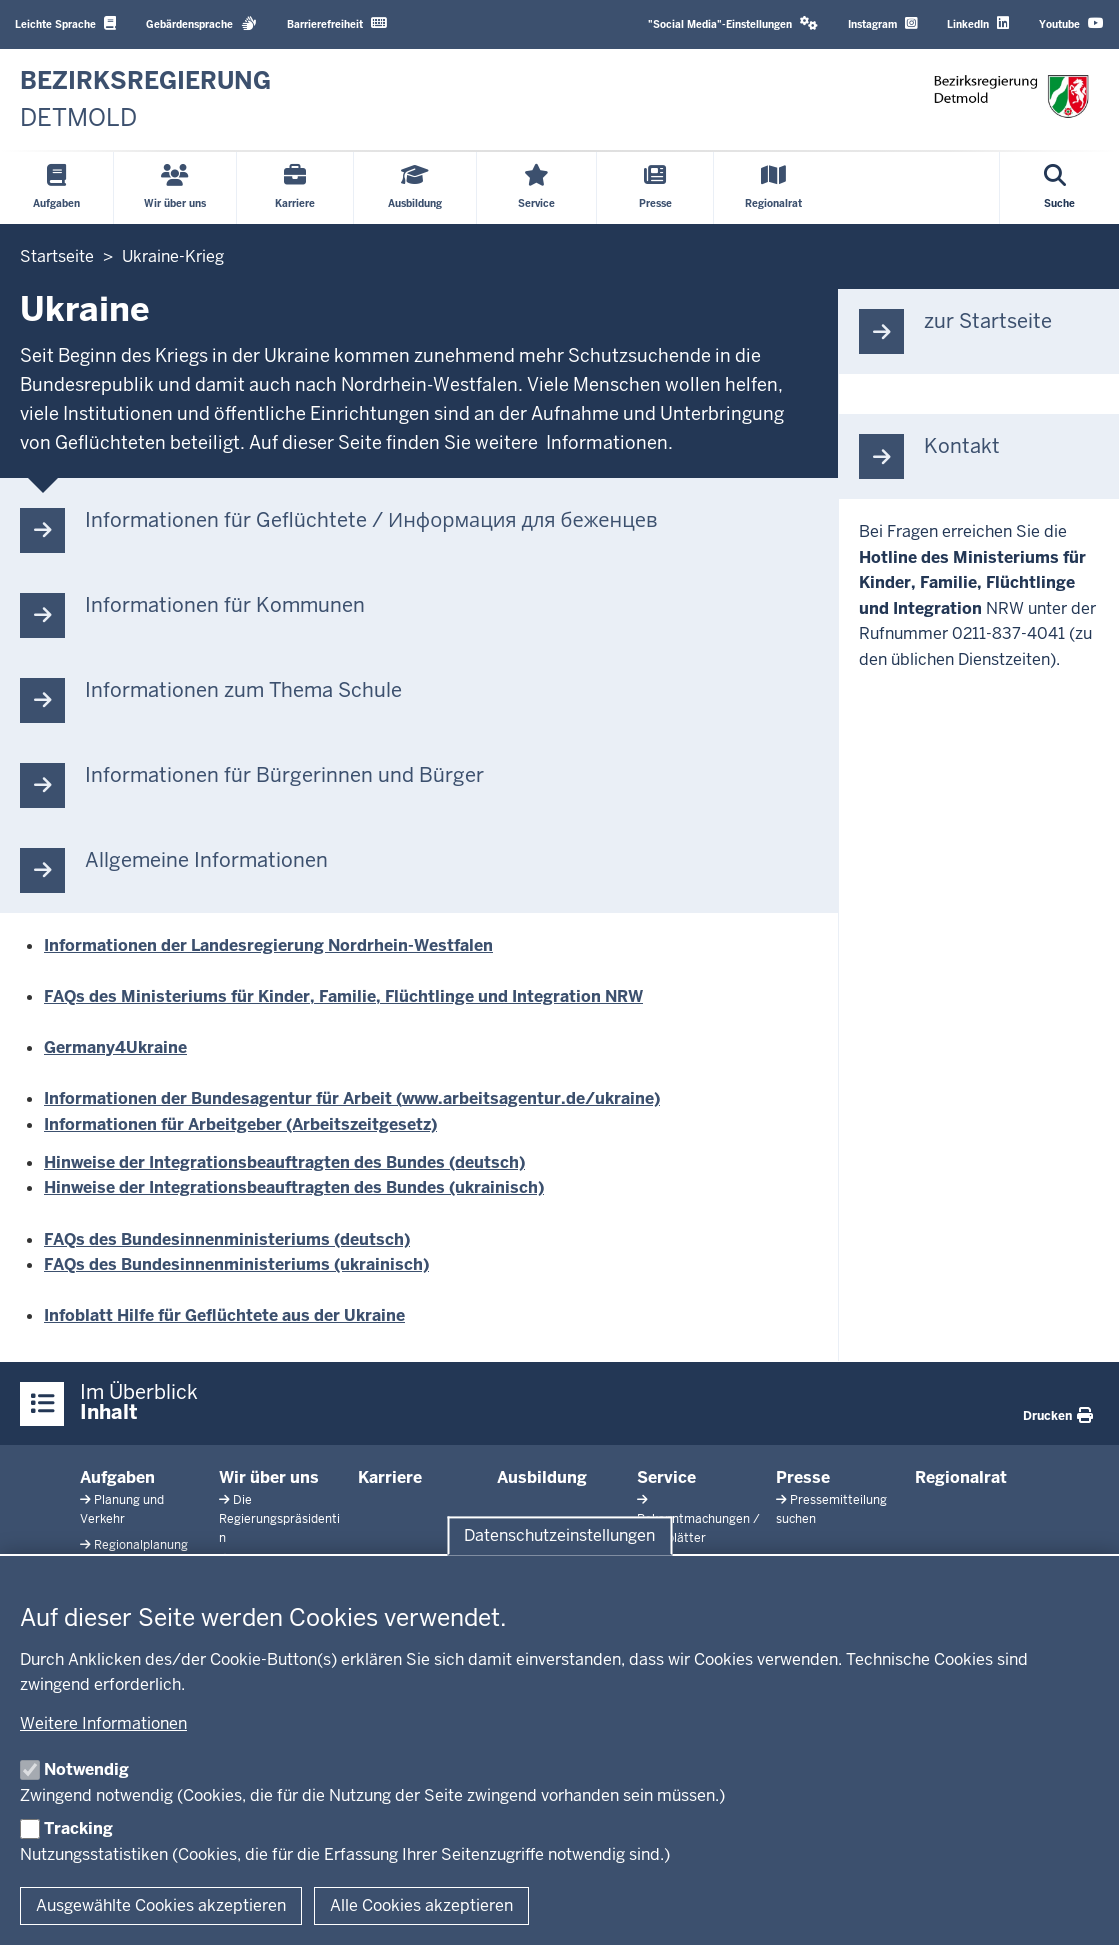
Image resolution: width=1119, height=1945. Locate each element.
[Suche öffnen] (1059, 188)
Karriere (390, 1477)
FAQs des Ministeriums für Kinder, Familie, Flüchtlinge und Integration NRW (343, 996)
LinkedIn (978, 23)
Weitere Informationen (103, 1723)
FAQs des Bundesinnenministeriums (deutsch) (227, 1239)
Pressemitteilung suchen (831, 1509)
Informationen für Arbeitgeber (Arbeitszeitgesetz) (240, 1124)
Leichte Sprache (65, 23)
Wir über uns (269, 1477)
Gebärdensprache (201, 23)
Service (666, 1477)
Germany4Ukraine (115, 1047)
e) (652, 1098)
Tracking (78, 1828)
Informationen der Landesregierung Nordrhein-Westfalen (268, 945)
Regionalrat (961, 1477)
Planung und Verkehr (122, 1509)
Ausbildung (542, 1477)
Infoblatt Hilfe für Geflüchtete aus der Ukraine (224, 1315)
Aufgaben (117, 1477)
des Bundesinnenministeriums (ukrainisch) (259, 1264)
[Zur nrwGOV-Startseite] (145, 99)
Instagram (882, 23)
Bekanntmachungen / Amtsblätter (698, 1528)
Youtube (1071, 23)
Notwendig (86, 1769)
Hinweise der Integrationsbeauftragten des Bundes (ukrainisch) (294, 1187)
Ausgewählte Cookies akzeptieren (161, 1905)
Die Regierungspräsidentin (279, 1519)
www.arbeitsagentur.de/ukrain (523, 1098)
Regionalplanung (141, 1545)
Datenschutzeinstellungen (559, 1535)
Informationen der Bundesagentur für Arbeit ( (223, 1098)
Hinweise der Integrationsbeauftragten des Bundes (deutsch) (284, 1162)
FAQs (66, 1264)
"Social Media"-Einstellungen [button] (733, 23)
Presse (803, 1477)
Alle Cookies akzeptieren (421, 1905)
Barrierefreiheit (337, 23)
